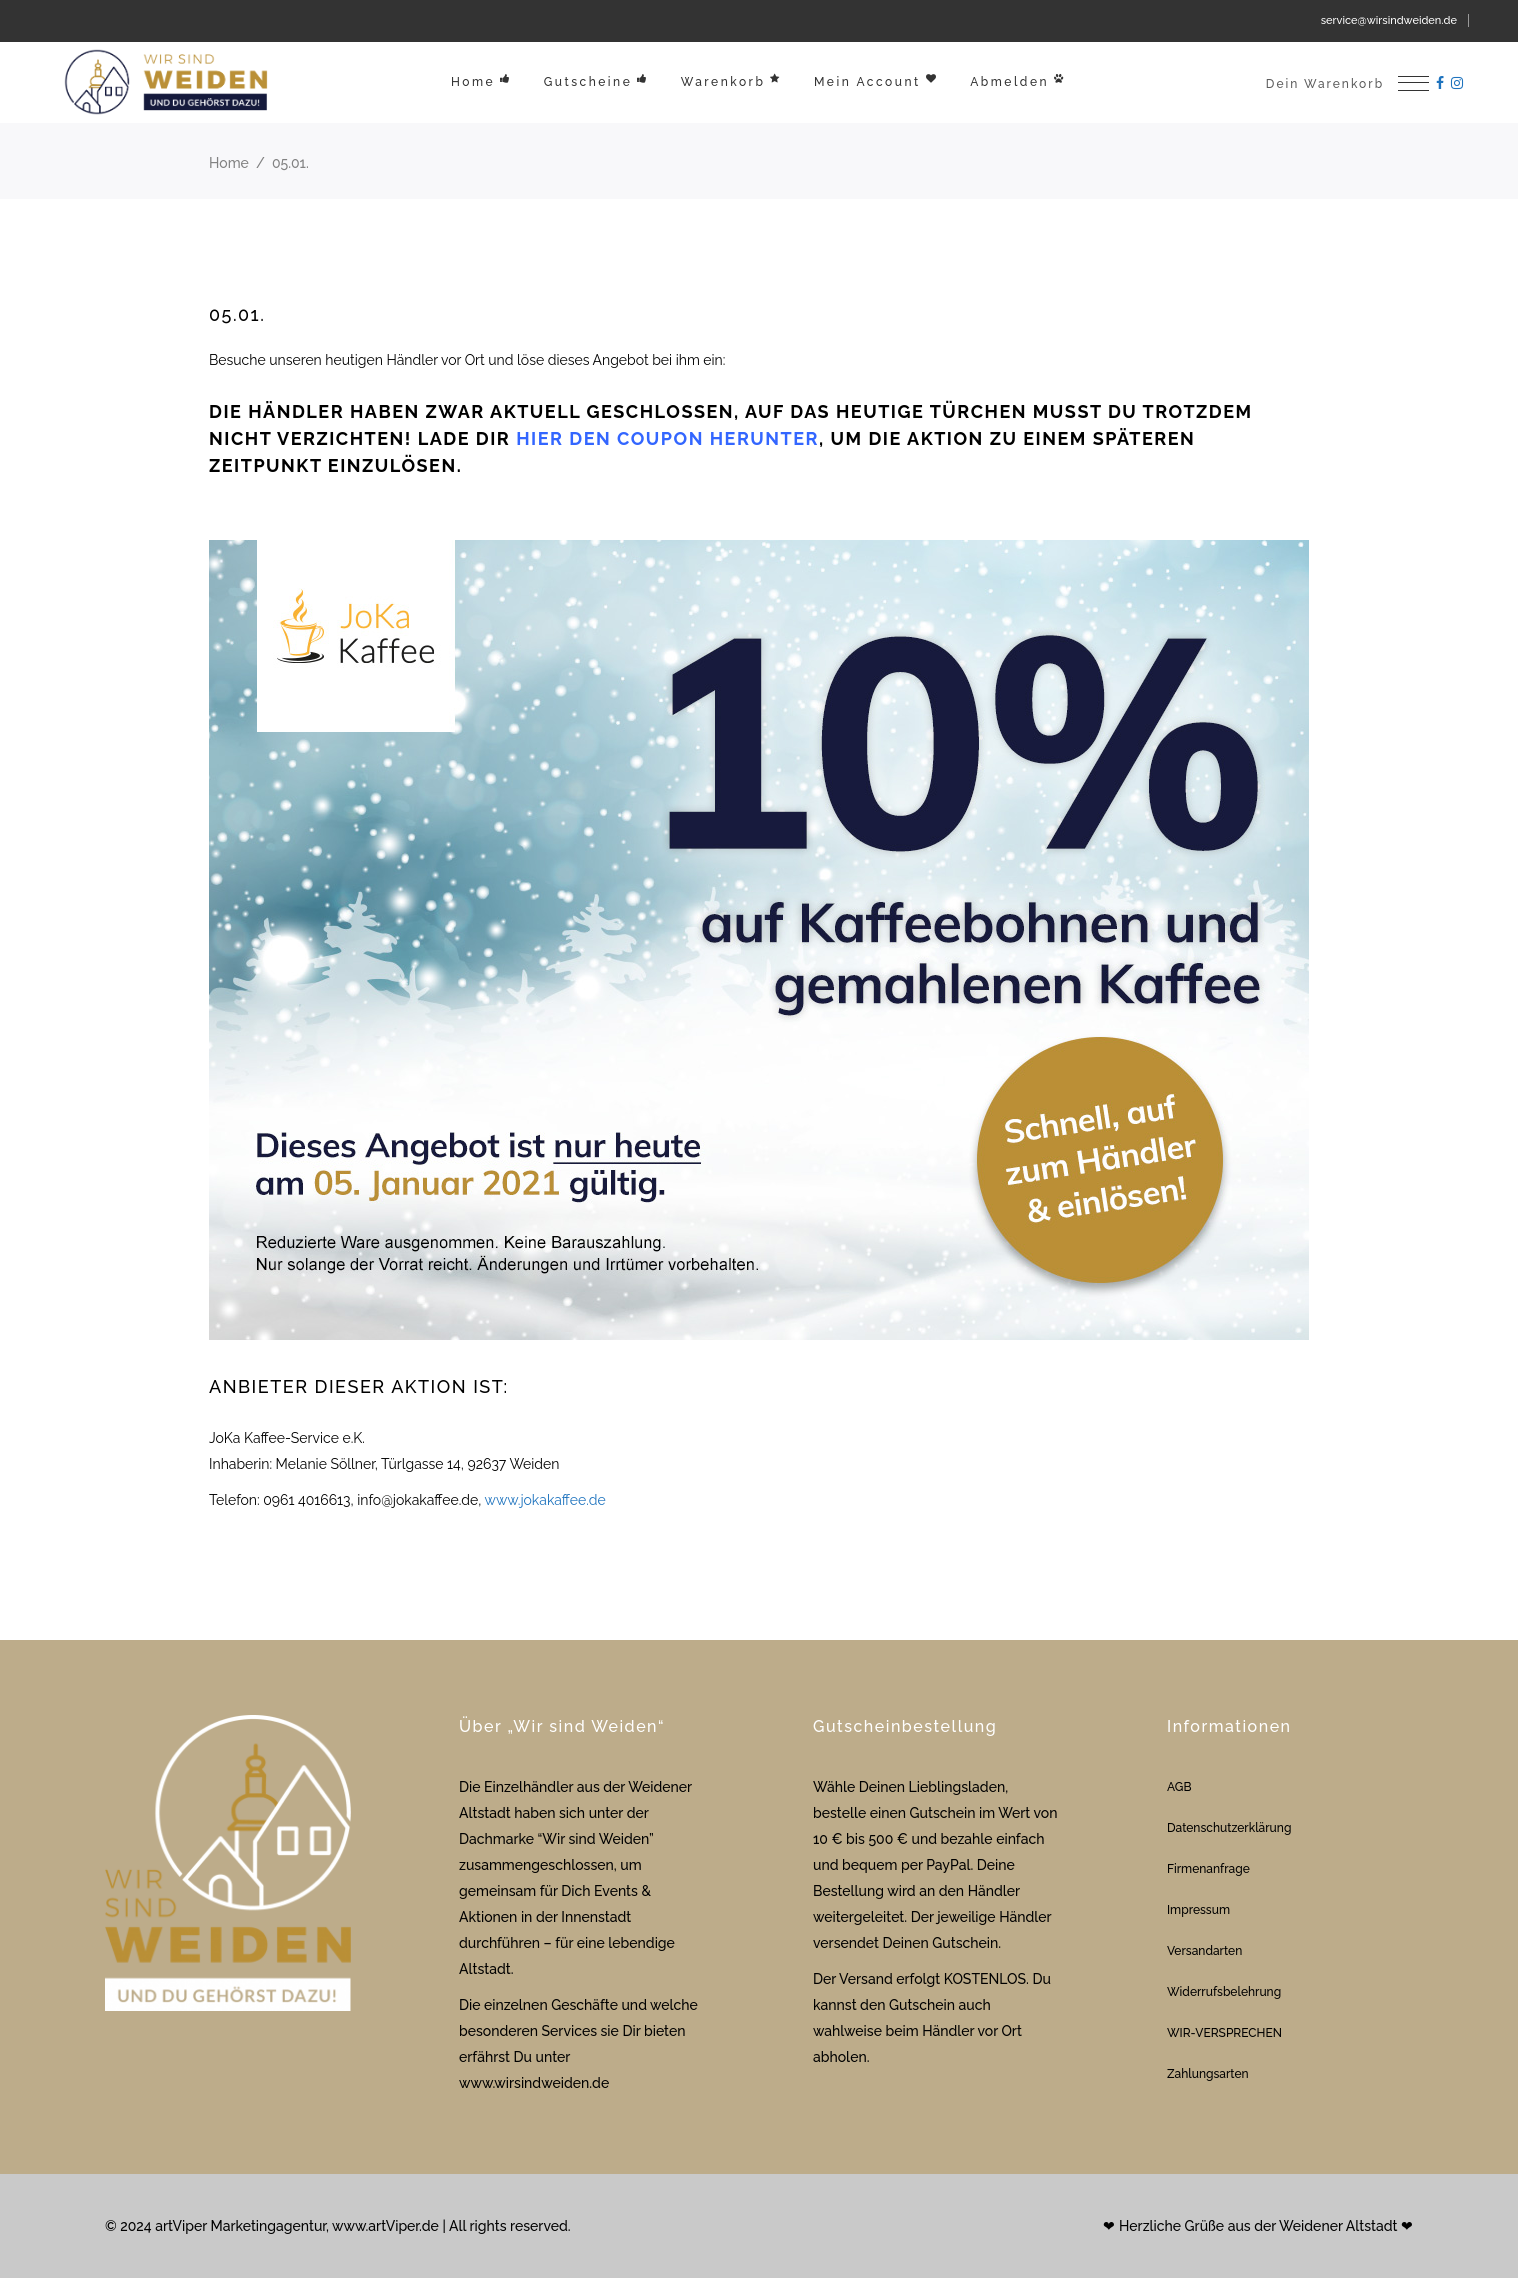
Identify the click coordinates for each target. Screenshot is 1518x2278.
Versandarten (1204, 1951)
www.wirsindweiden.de (534, 2083)
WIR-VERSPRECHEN (1224, 2033)
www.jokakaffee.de (545, 1500)
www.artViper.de (385, 2226)
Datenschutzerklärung (1229, 1828)
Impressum (1198, 1910)
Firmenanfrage (1208, 1869)
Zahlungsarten (1208, 2074)
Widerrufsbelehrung (1224, 1992)
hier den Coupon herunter (667, 438)
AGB (1179, 1787)
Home (229, 163)
